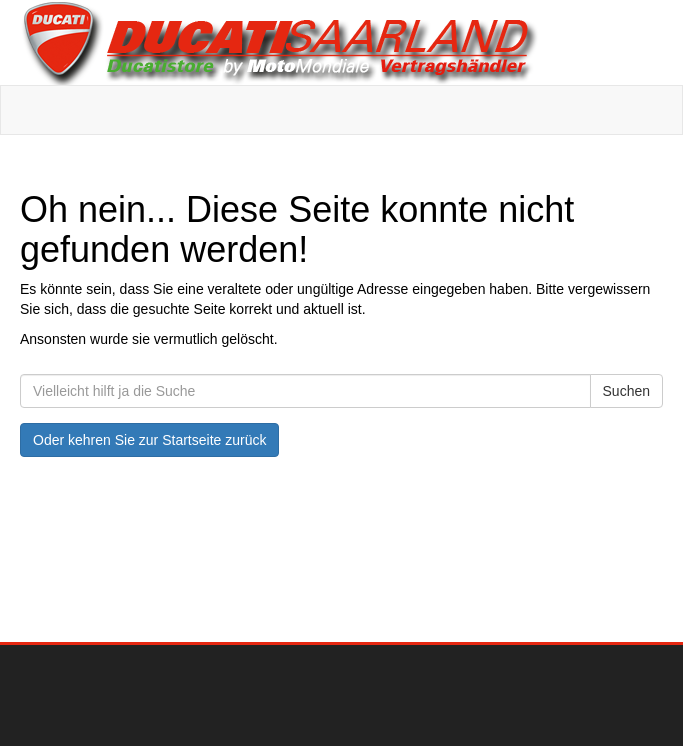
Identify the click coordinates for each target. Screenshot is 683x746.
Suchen (626, 391)
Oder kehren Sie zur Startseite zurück (149, 440)
